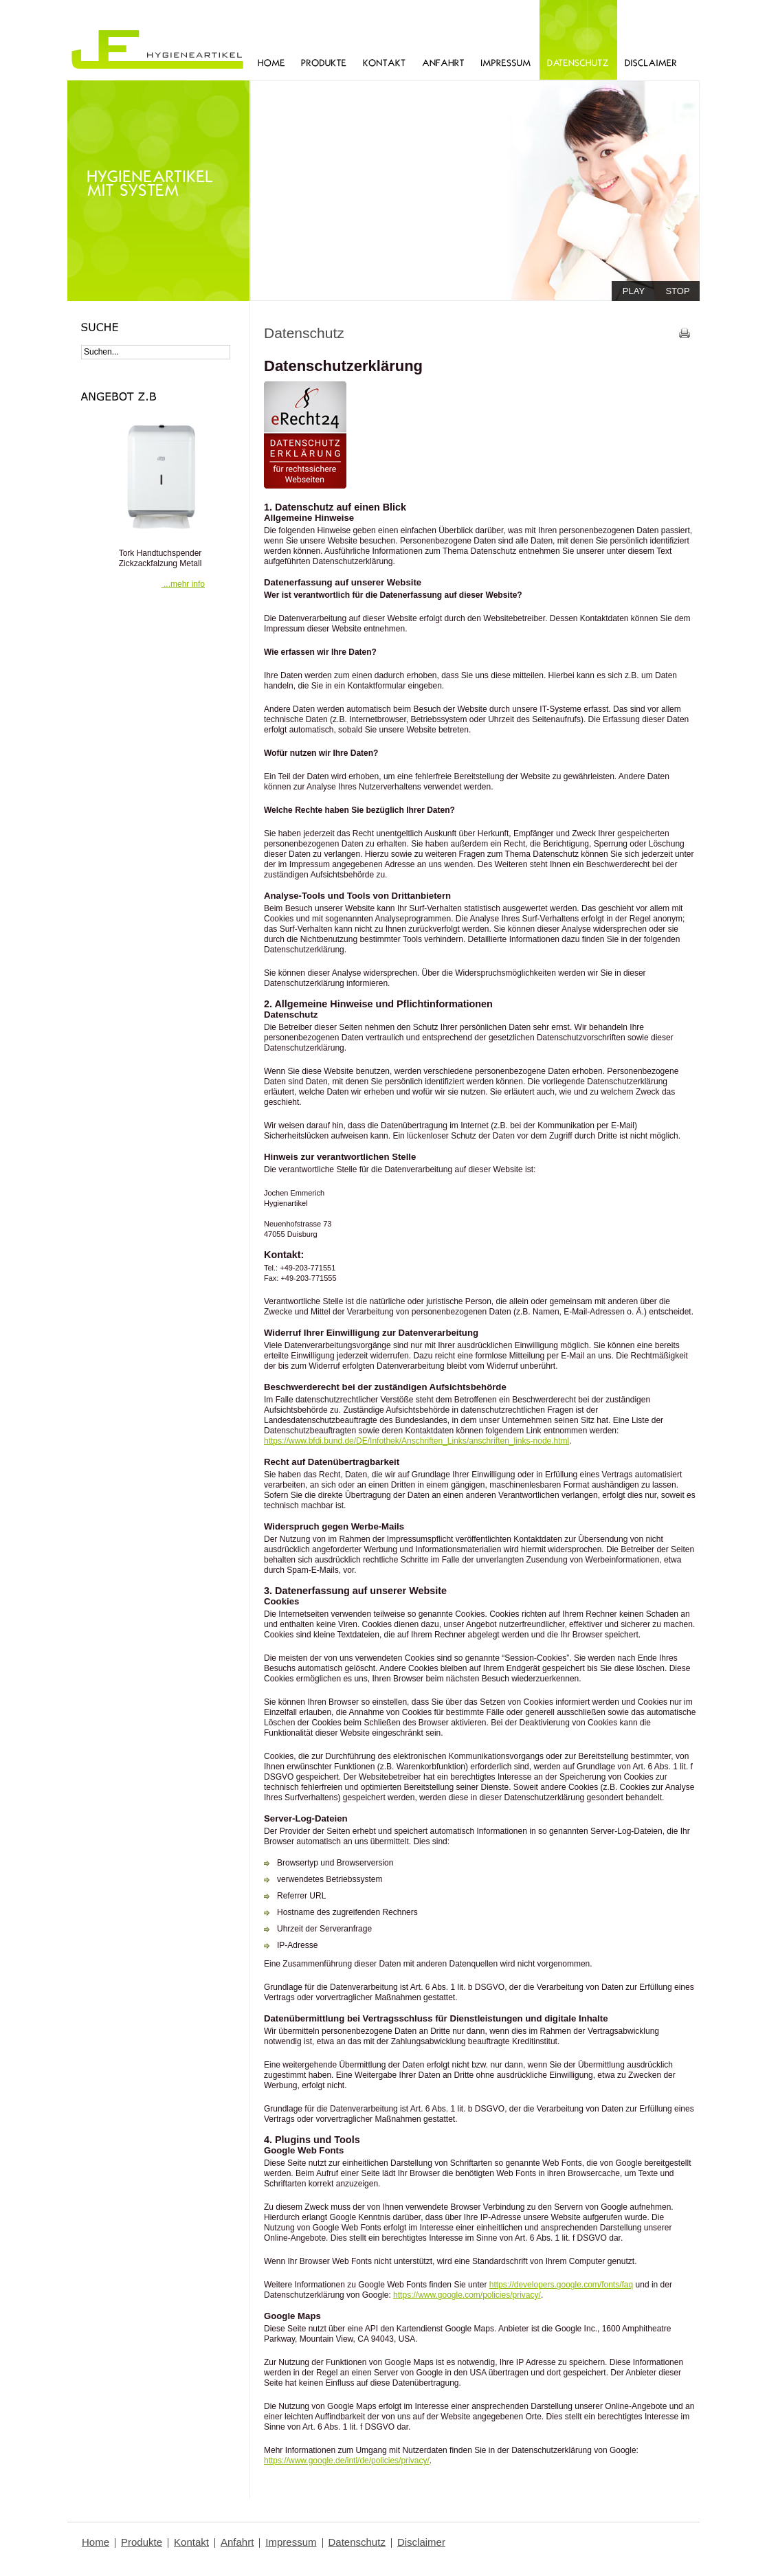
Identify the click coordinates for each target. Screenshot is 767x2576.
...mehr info (183, 584)
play (634, 291)
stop (677, 291)
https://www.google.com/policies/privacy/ (467, 2295)
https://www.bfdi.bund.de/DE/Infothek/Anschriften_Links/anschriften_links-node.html (416, 1441)
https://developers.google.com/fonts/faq (561, 2284)
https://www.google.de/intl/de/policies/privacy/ (347, 2460)
